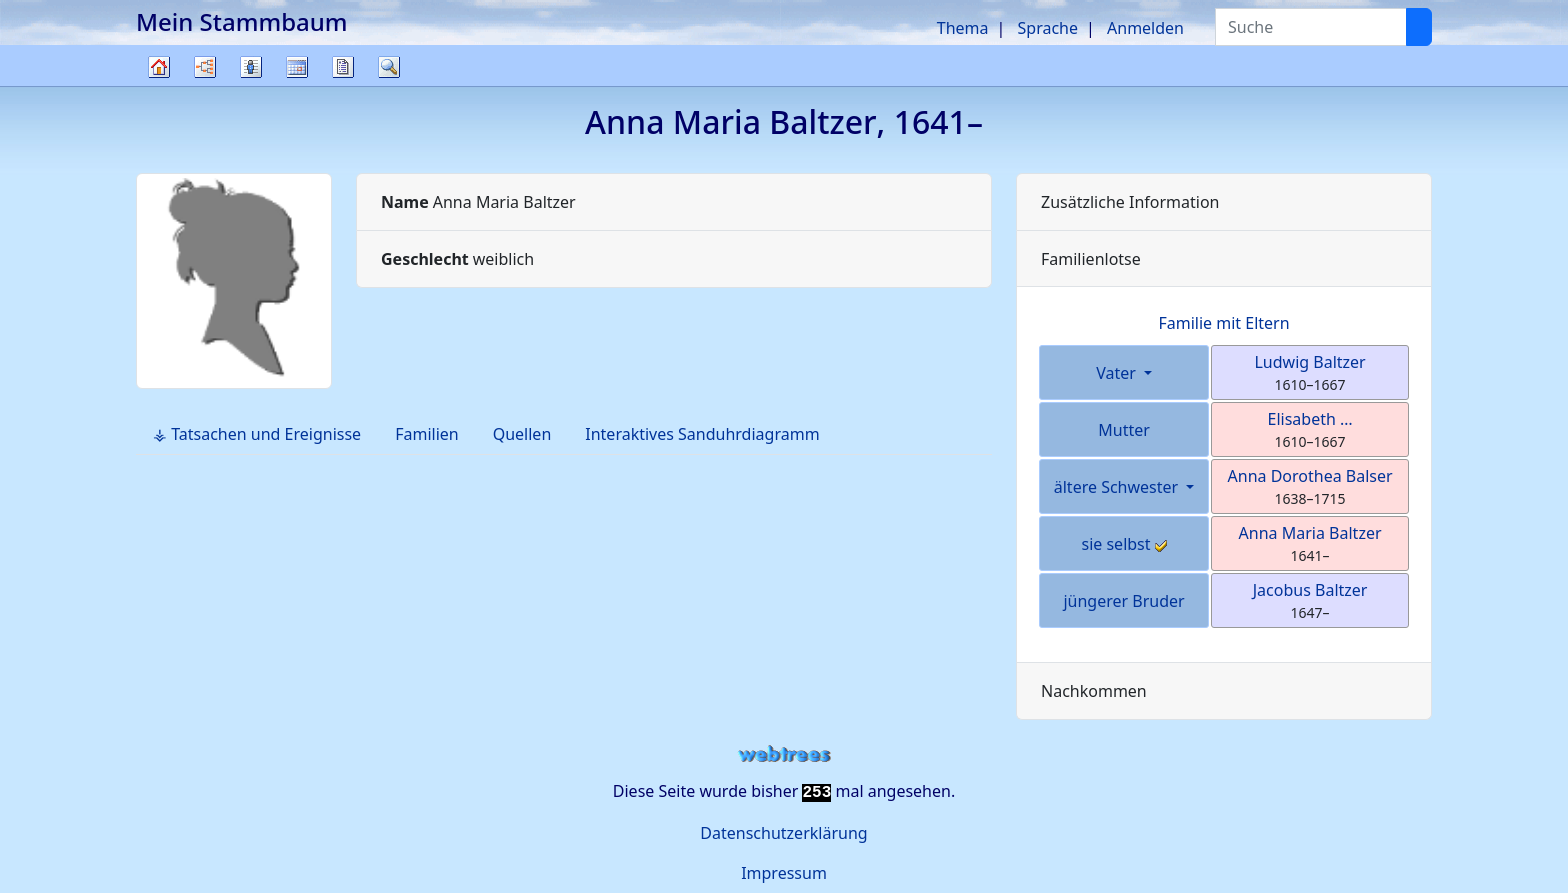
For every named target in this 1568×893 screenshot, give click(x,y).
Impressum (784, 873)
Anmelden (1145, 28)
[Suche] (1419, 27)
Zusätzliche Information (1130, 202)
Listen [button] (251, 67)
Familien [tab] (427, 434)
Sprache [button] (1048, 28)
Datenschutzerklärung (783, 833)
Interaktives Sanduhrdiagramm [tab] (702, 434)
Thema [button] (963, 28)
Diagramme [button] (205, 67)
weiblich (457, 259)
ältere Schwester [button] (1118, 487)
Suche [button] (389, 67)
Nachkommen (1094, 691)
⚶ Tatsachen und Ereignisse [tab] (257, 434)
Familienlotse (1091, 259)
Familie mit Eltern (1223, 323)
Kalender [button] (297, 67)
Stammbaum (159, 85)
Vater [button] (1118, 373)
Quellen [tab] (522, 434)
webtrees (784, 754)
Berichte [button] (343, 67)
